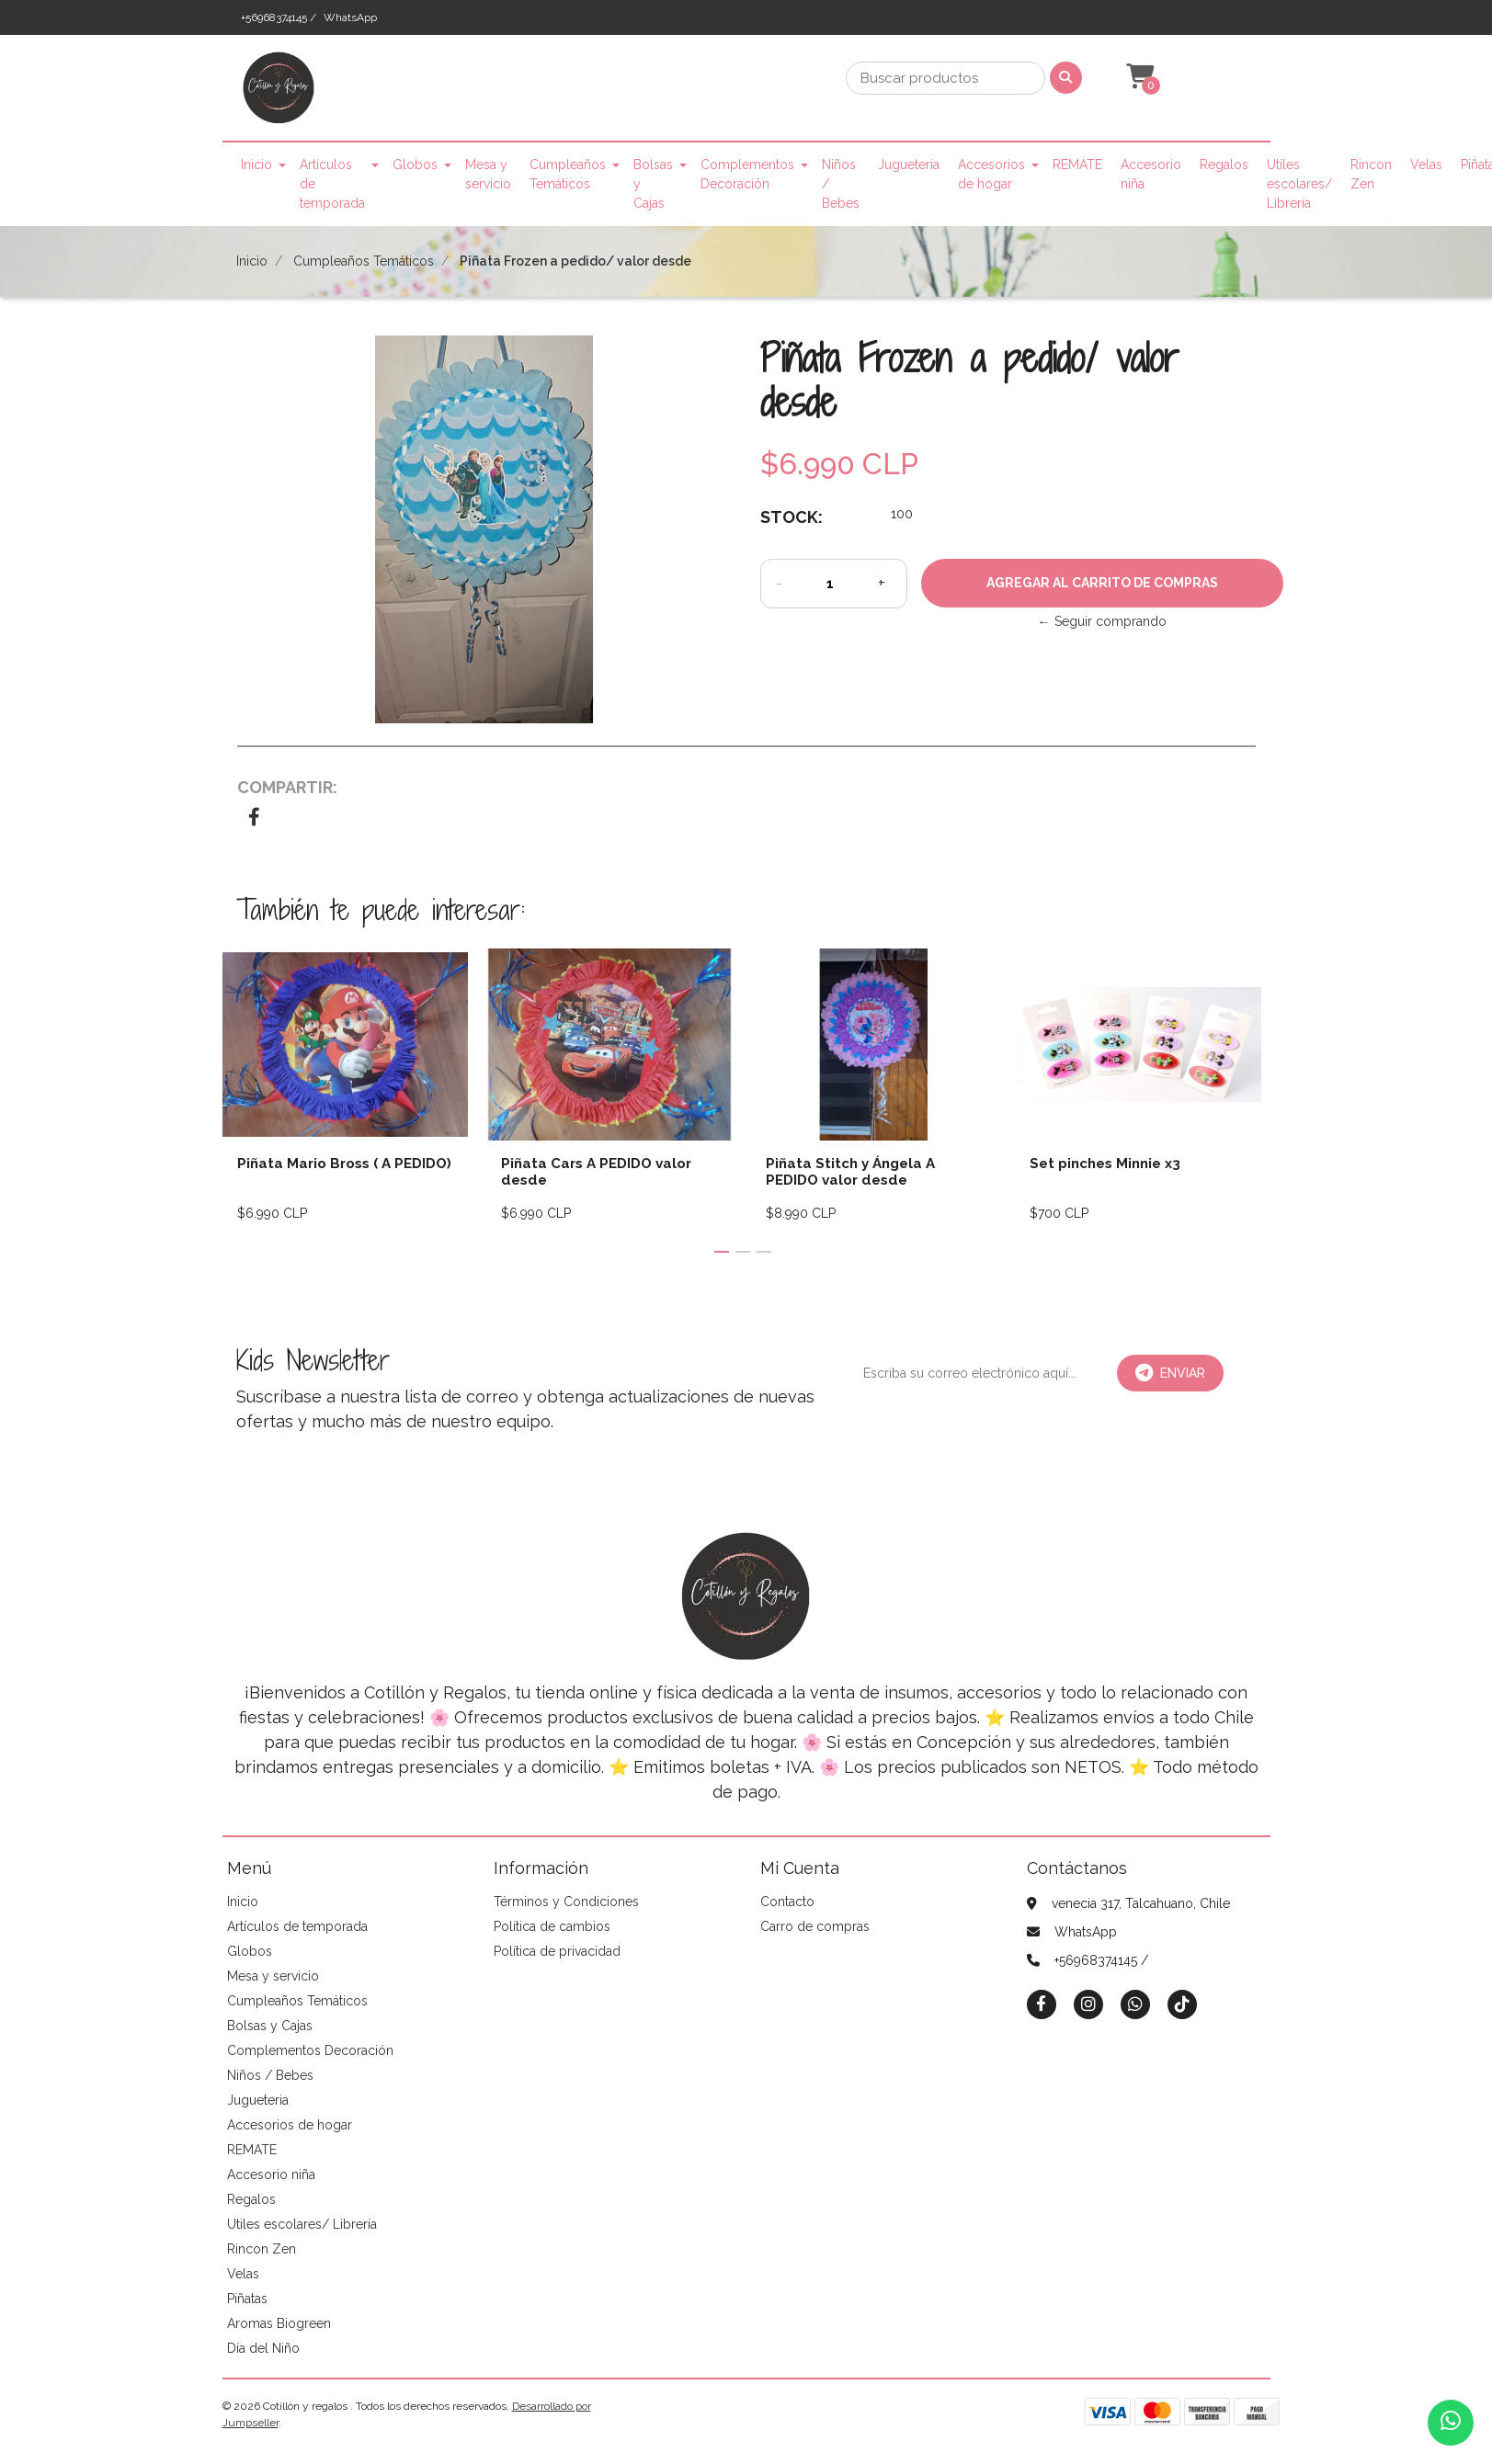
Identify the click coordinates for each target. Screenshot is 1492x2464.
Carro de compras (815, 1926)
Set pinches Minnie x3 (1105, 1163)
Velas (1426, 164)
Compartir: (287, 787)
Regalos (1224, 164)
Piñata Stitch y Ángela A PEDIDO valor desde (850, 1171)
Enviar (1170, 1373)
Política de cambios (552, 1926)
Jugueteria (909, 164)
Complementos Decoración (747, 174)
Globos (415, 164)
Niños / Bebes (841, 183)
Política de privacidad (557, 1951)
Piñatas (247, 2298)
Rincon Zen (1371, 174)
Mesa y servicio (488, 174)
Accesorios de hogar (991, 174)
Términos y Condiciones (566, 1901)
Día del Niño (263, 2348)
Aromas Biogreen (279, 2323)
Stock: (791, 517)
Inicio (256, 164)
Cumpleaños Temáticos (568, 174)
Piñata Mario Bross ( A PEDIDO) (344, 1163)
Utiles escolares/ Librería (1299, 183)
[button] (1138, 77)
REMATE (1077, 164)
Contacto (787, 1901)
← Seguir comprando (1102, 621)
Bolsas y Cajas (653, 183)
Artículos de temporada (332, 183)
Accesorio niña (1151, 174)
